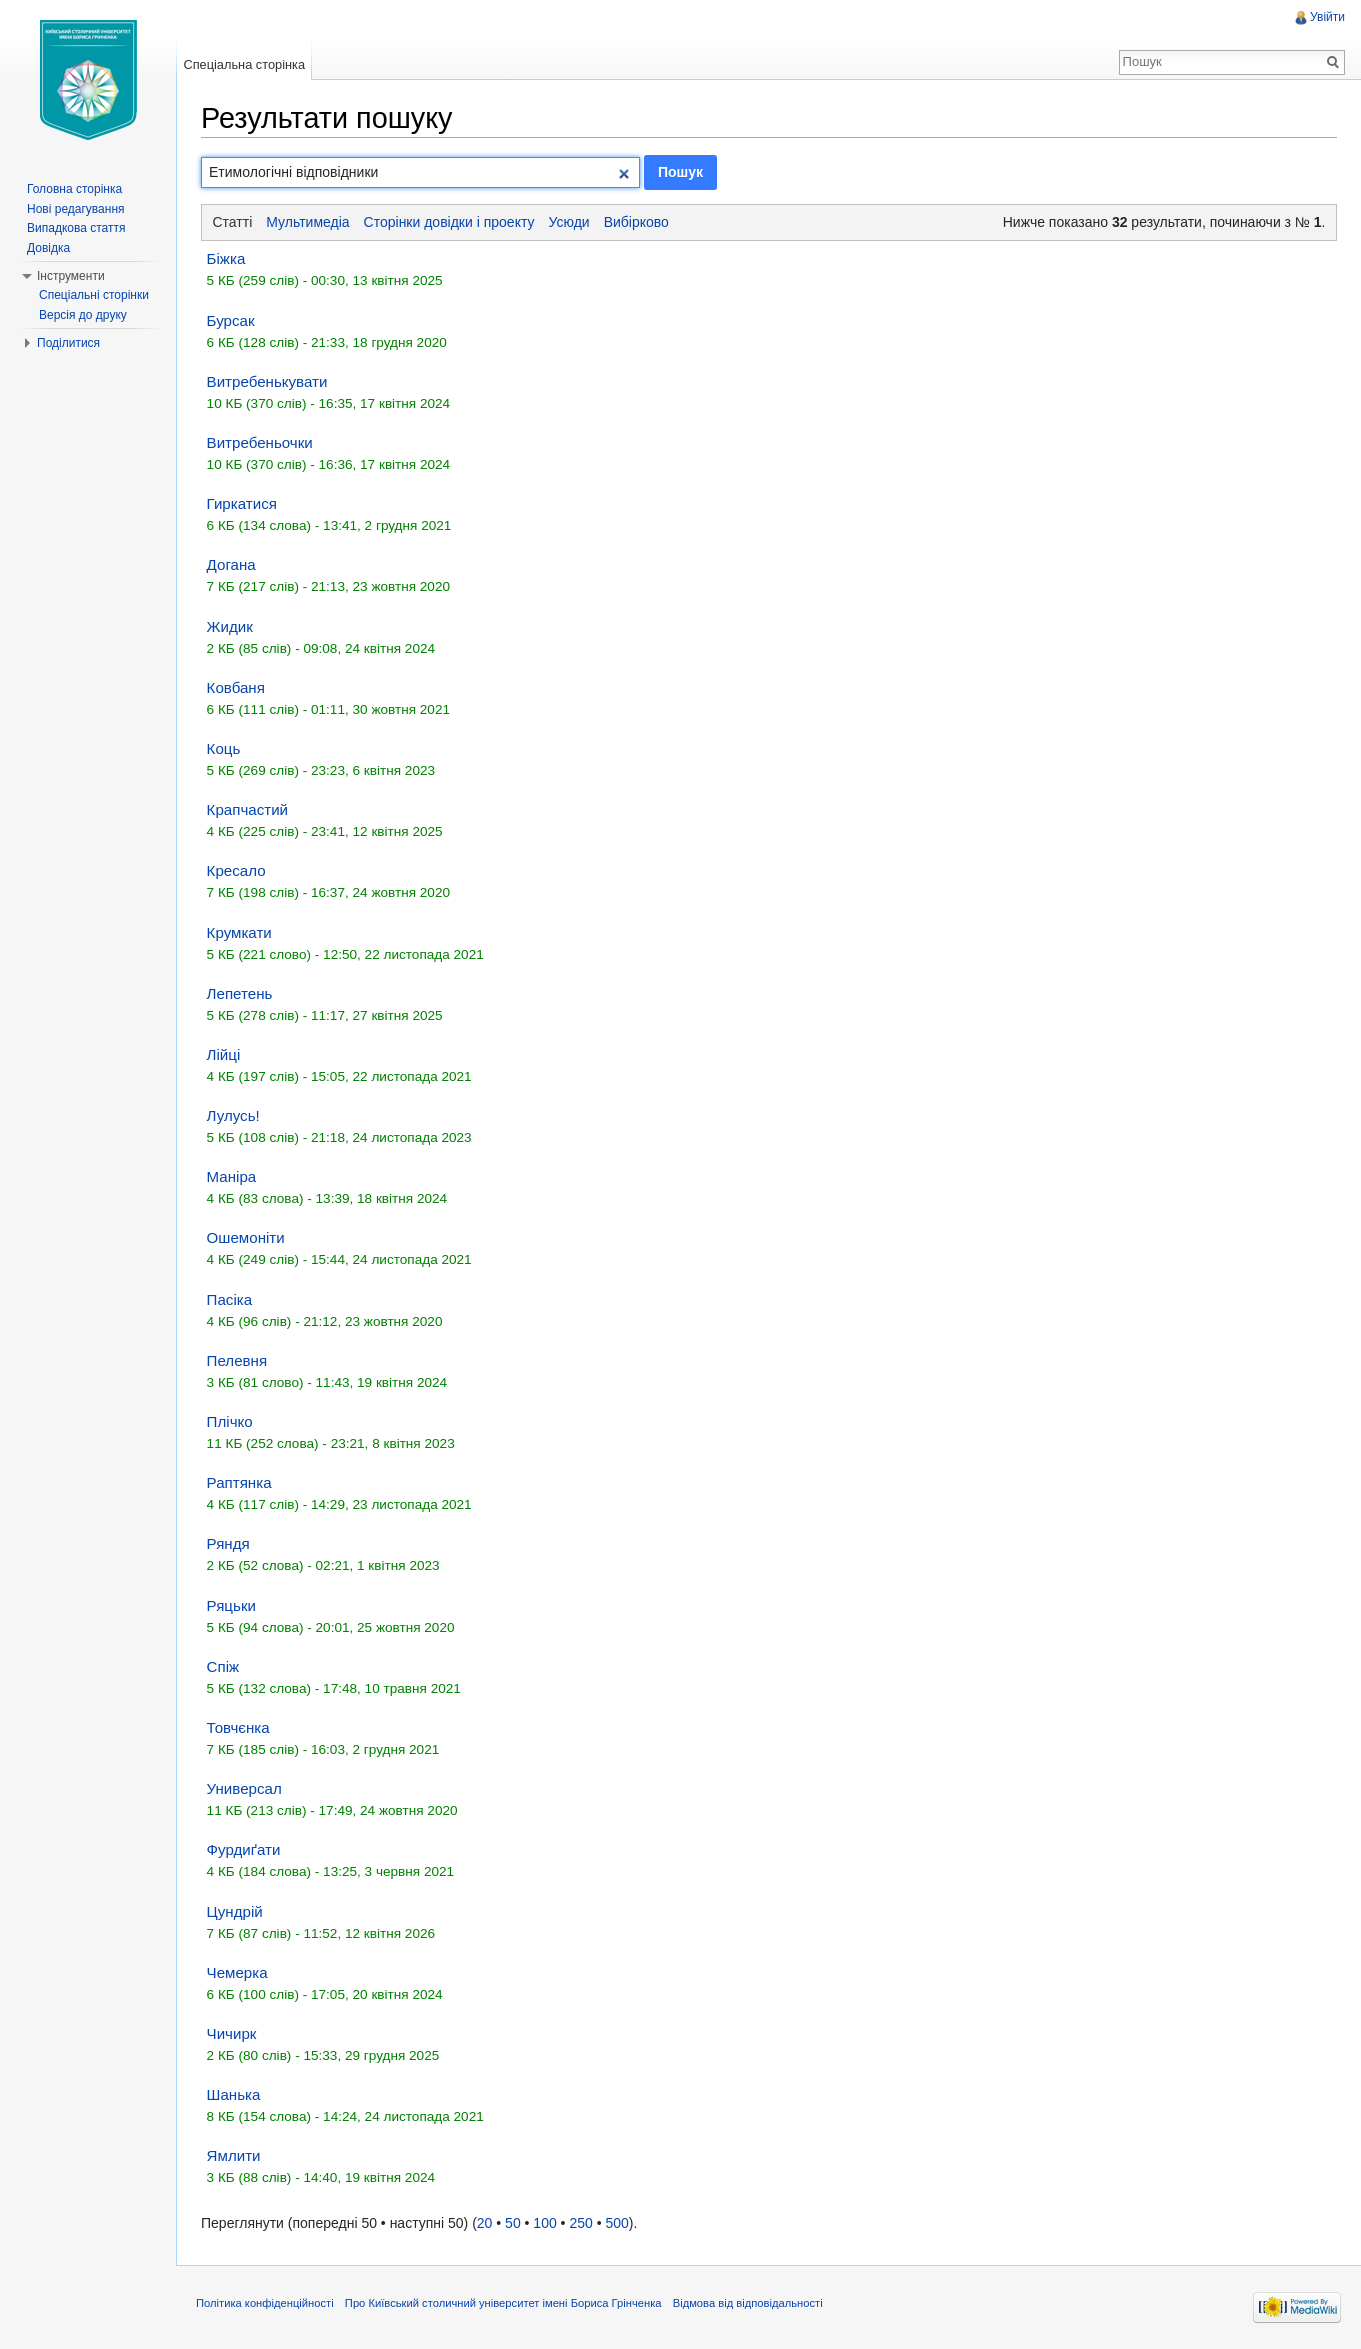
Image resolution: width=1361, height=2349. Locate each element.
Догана (231, 564)
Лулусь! (233, 1115)
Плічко (230, 1421)
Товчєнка (238, 1727)
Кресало (236, 870)
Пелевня (237, 1360)
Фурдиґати (244, 1849)
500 (616, 2223)
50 (513, 2223)
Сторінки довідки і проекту (449, 222)
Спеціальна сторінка (244, 64)
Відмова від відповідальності (748, 2303)
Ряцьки (231, 1605)
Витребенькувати (267, 381)
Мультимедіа (307, 222)
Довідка (48, 248)
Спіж (223, 1666)
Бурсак (231, 320)
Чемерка (237, 1972)
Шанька (234, 2094)
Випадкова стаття (76, 228)
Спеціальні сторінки (94, 295)
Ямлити (234, 2155)
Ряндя (228, 1543)
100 (544, 2223)
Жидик (230, 626)
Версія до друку (83, 315)
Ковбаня (236, 687)
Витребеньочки (260, 442)
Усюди (569, 222)
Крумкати (239, 932)
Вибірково (636, 222)
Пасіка (230, 1299)
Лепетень (240, 993)
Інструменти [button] (71, 276)
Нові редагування (76, 209)
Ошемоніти (246, 1237)
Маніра (232, 1176)
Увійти (1327, 17)
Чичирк (232, 2033)
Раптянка (239, 1482)
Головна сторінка (74, 189)
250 (580, 2223)
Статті (233, 222)
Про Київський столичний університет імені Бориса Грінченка (503, 2303)
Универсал (244, 1788)
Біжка (226, 258)
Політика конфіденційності (265, 2303)
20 (485, 2223)
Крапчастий (247, 809)
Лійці (224, 1054)
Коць (224, 748)
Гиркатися (242, 503)
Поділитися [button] (68, 343)
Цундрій (235, 1911)
